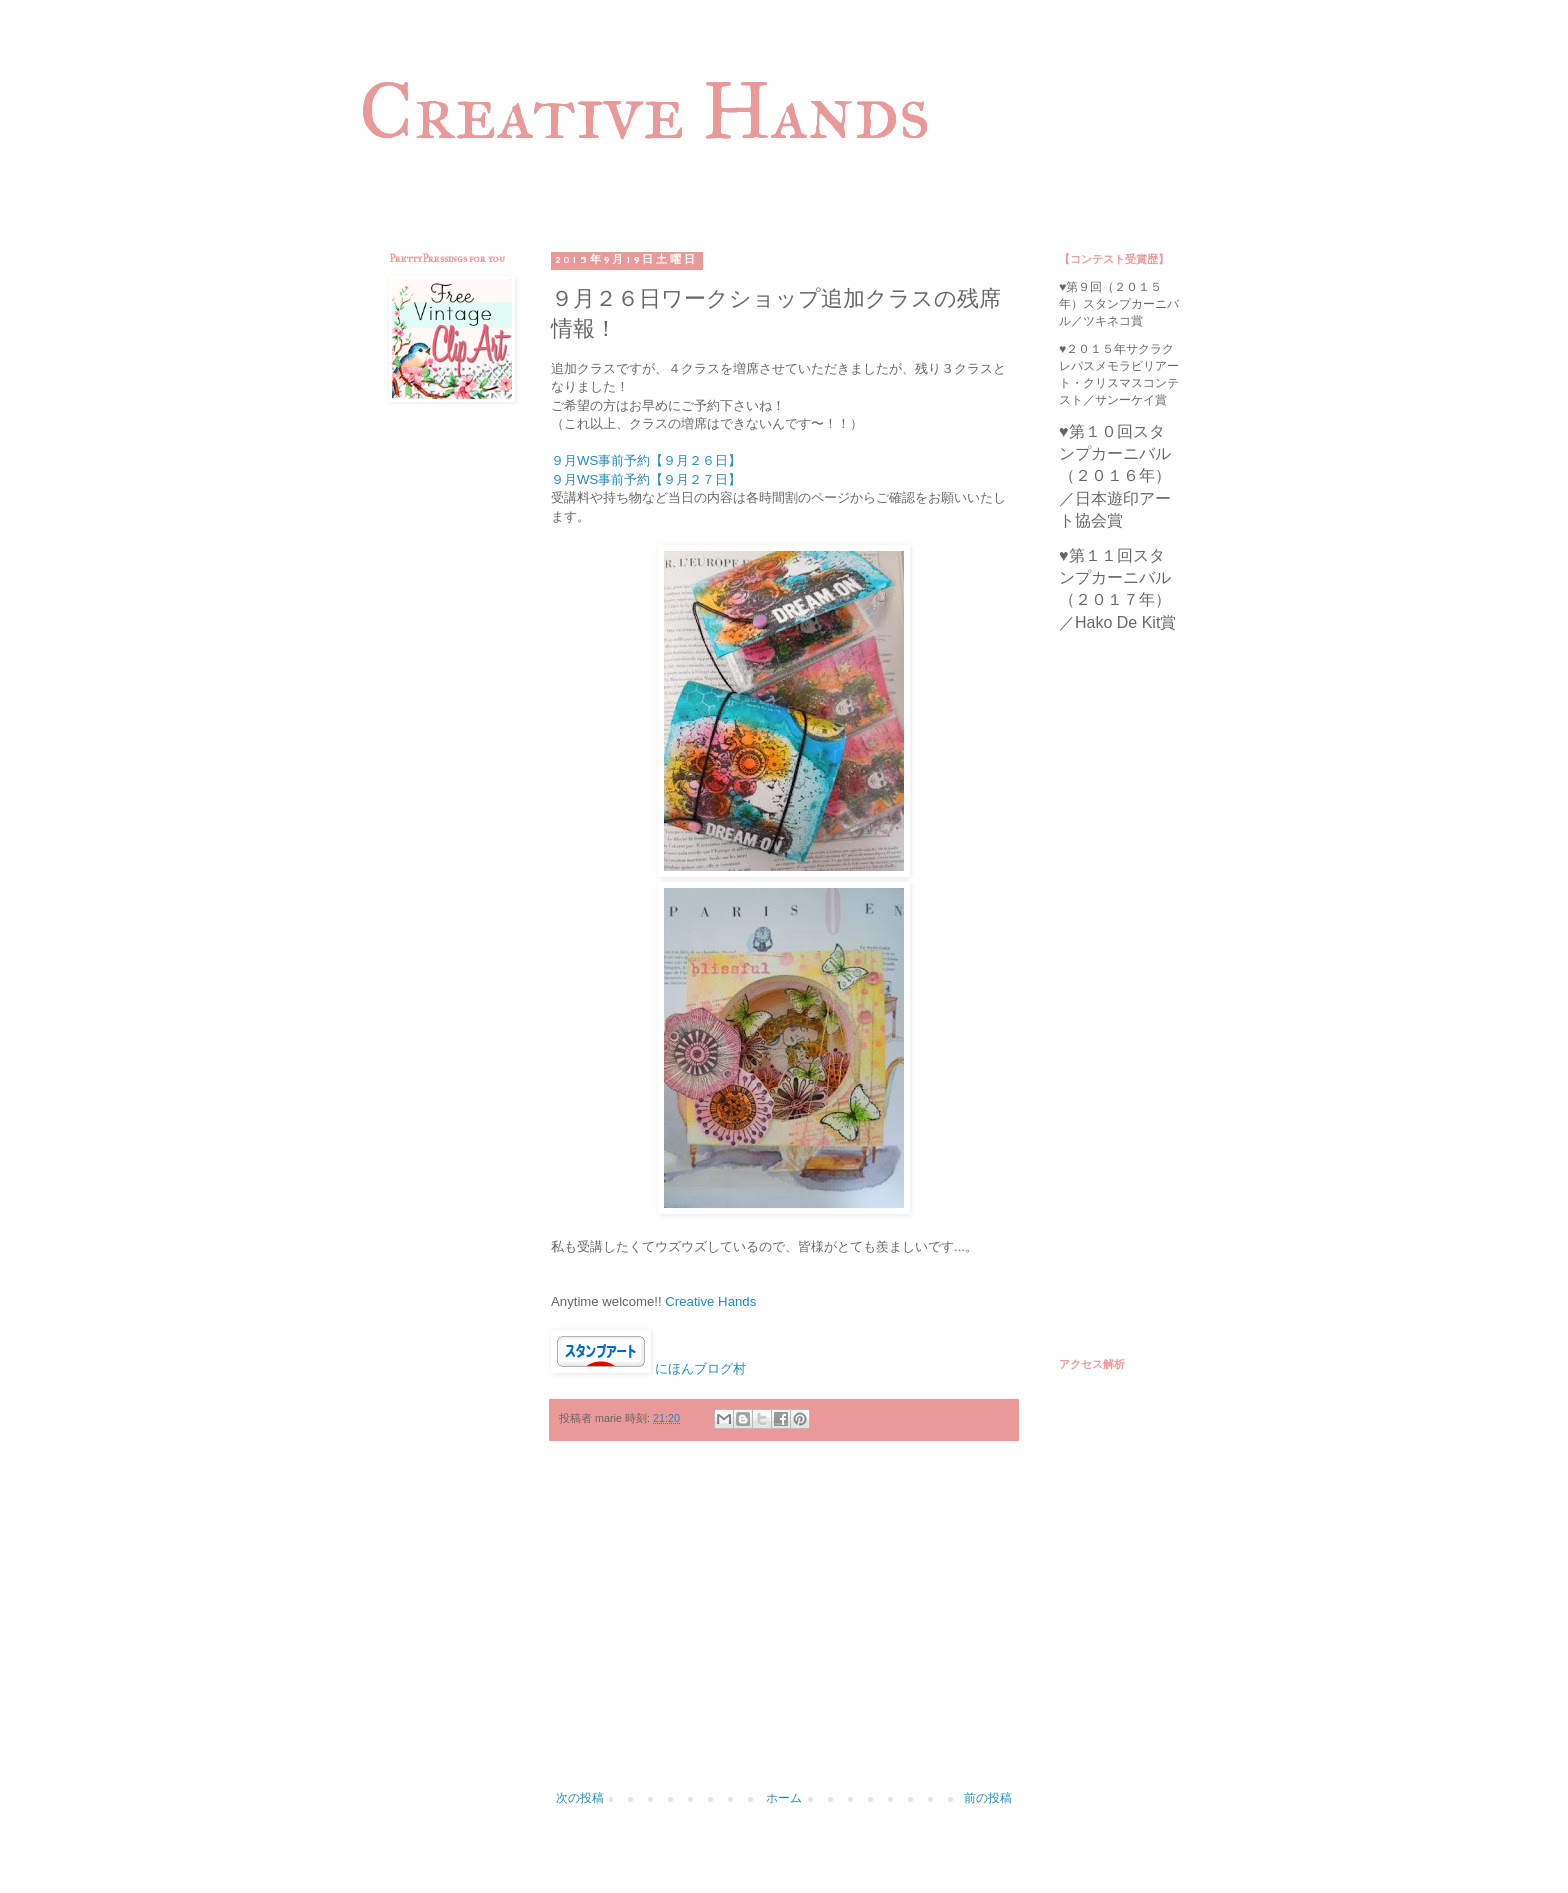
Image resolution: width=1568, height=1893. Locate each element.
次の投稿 (580, 1798)
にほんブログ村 (700, 1368)
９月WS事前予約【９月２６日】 (646, 460)
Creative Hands (644, 111)
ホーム (784, 1798)
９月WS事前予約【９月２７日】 (646, 479)
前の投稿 (988, 1798)
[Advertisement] (784, 1626)
